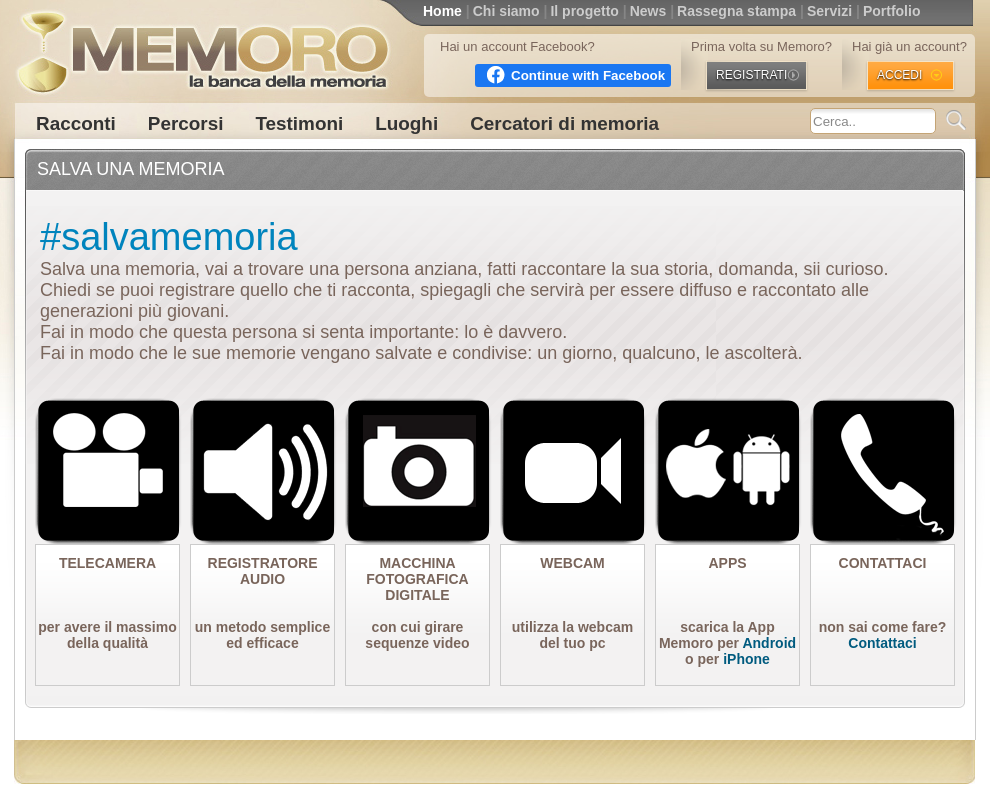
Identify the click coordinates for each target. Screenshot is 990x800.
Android (769, 643)
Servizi (829, 11)
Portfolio (892, 11)
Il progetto (584, 11)
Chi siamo (506, 11)
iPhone (746, 659)
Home (442, 11)
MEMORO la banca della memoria (202, 45)
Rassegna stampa (736, 11)
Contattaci (882, 643)
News (648, 11)
